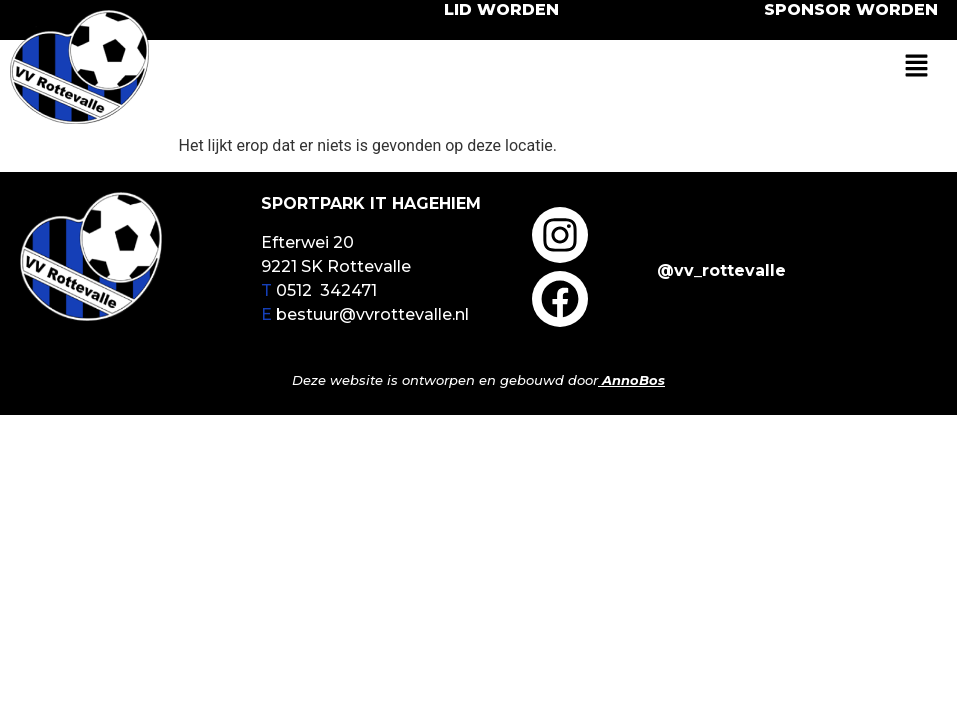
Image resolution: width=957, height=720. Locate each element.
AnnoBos (633, 380)
